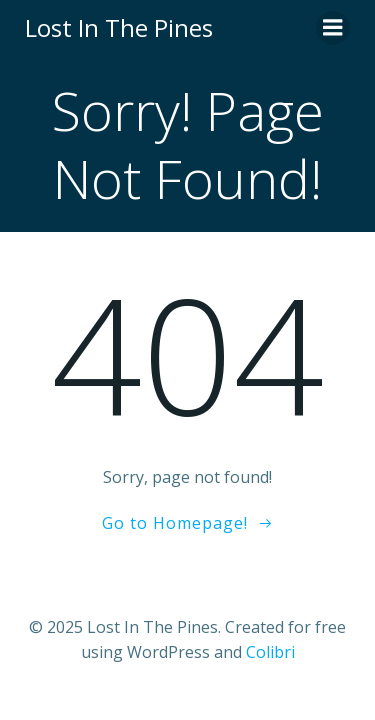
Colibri (270, 652)
